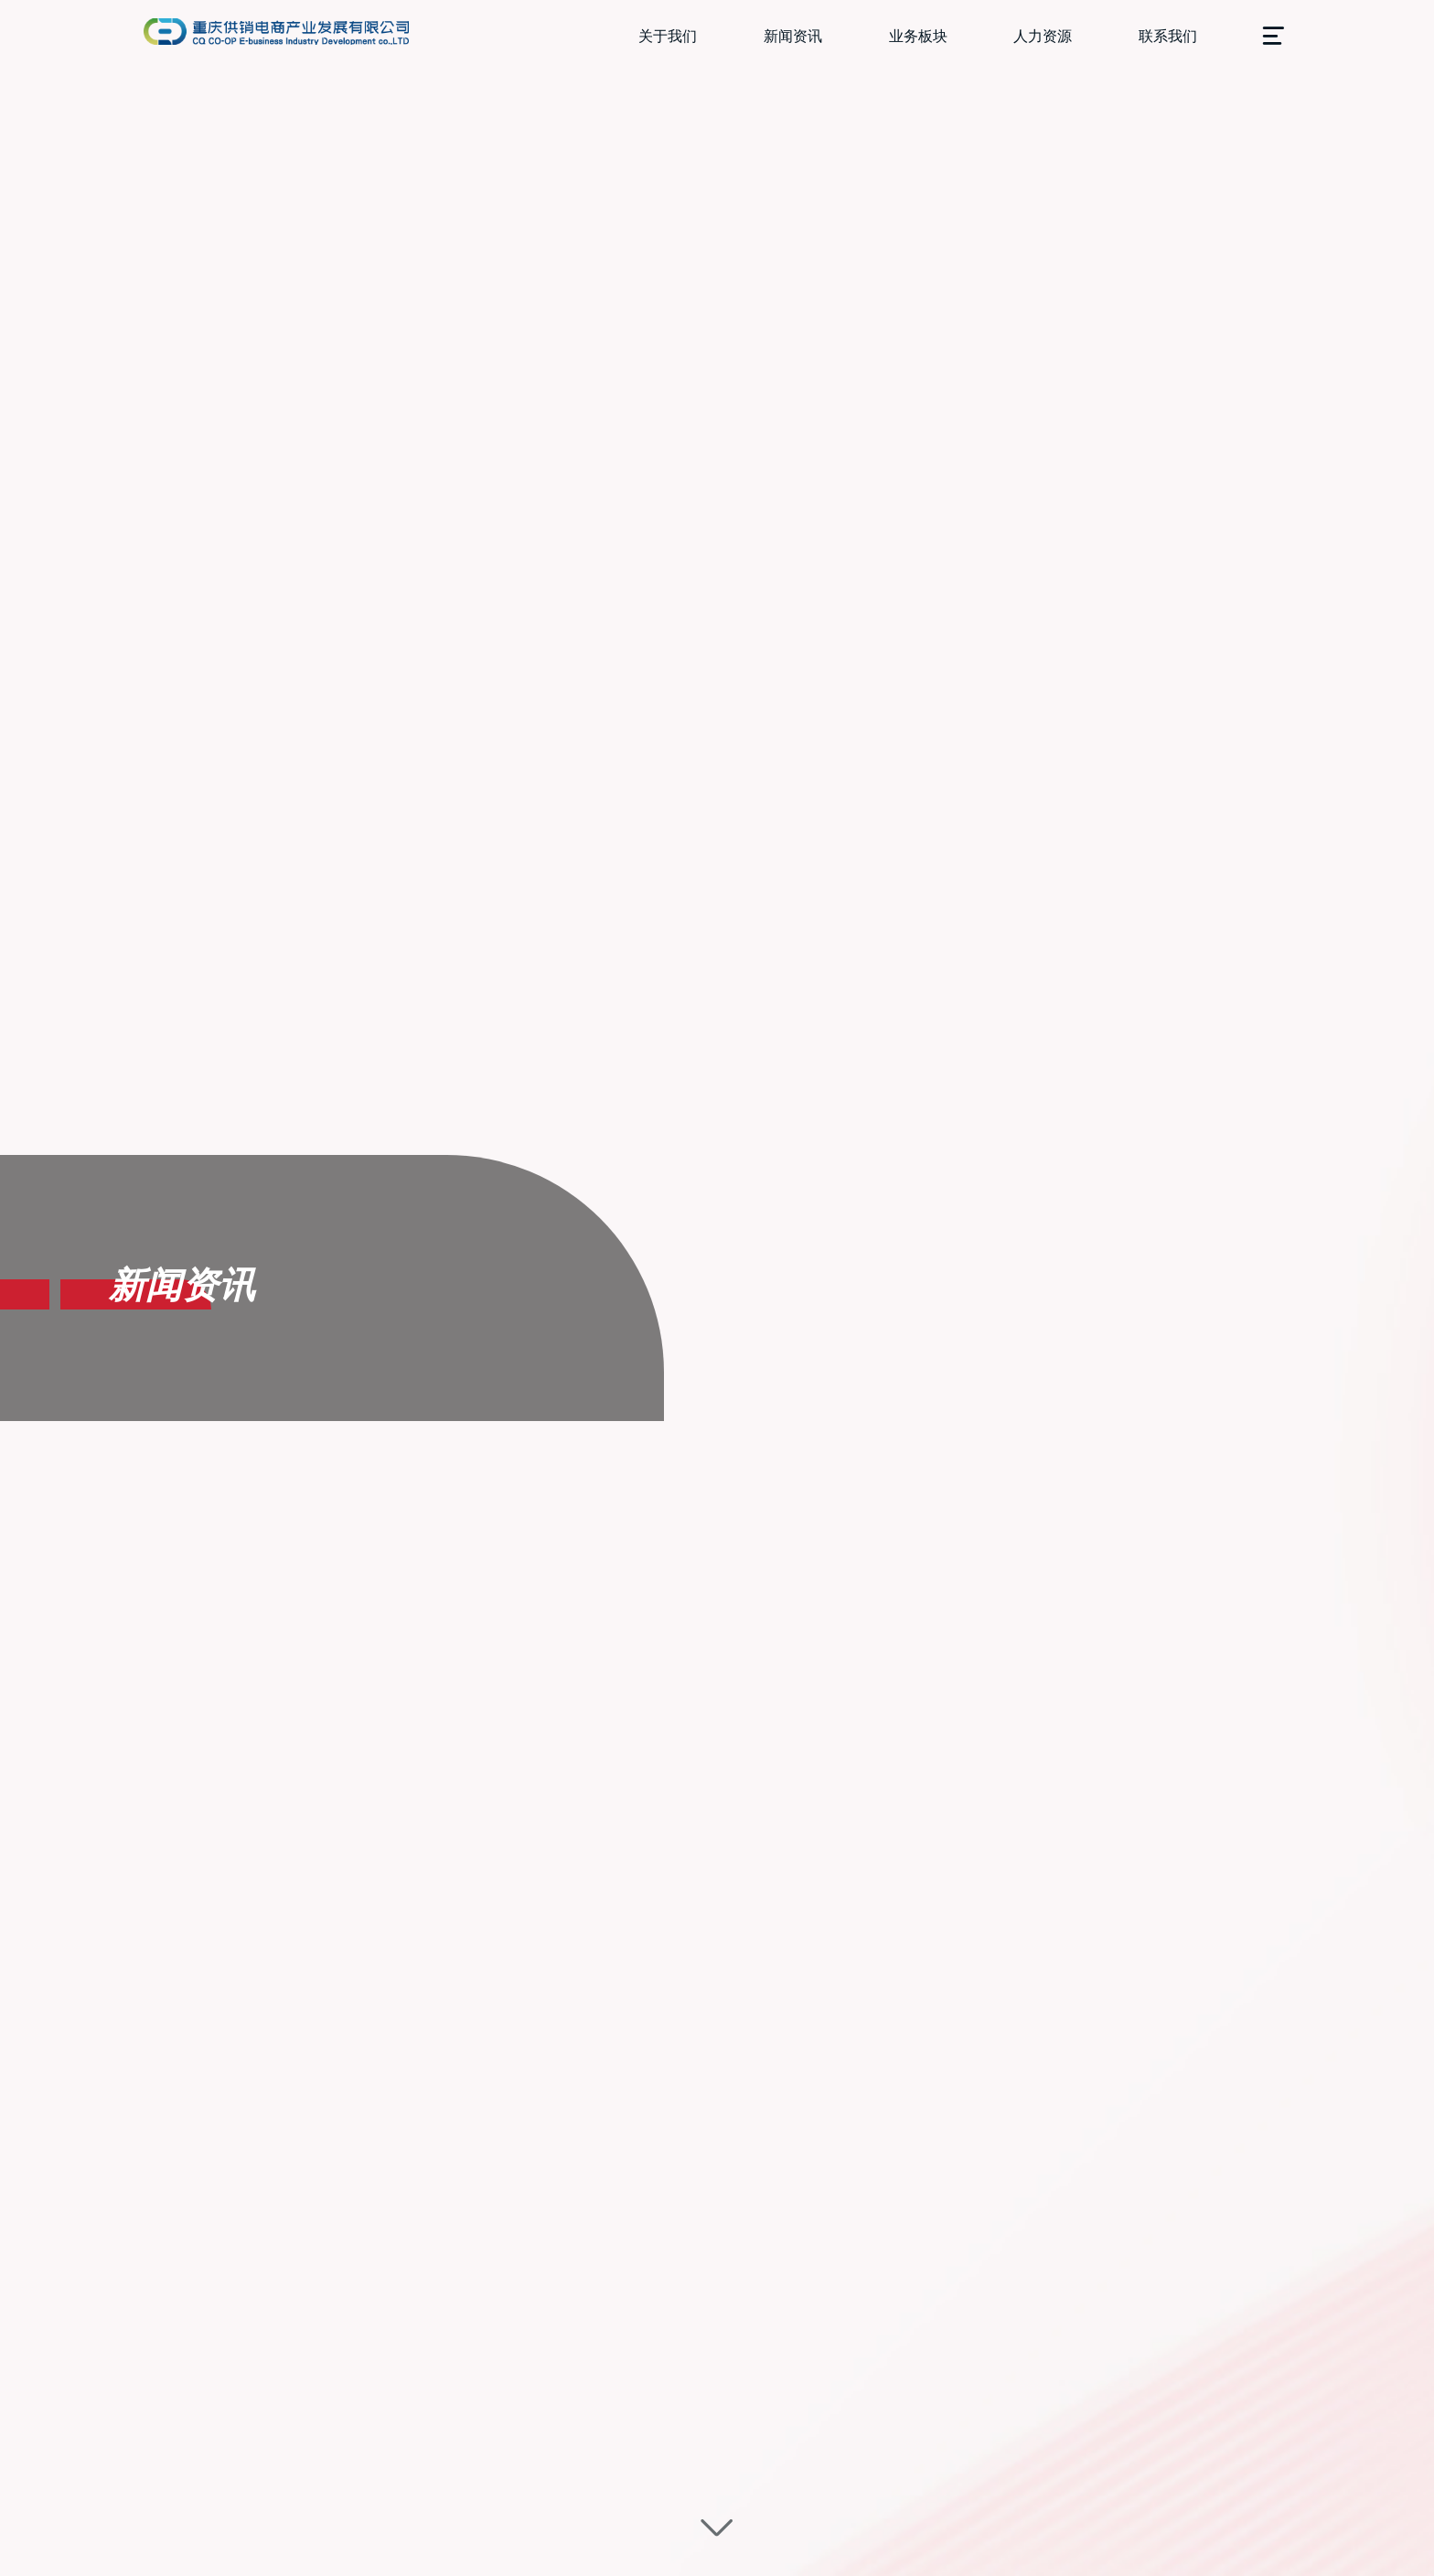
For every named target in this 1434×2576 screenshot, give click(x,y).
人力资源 (1042, 36)
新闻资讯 (793, 36)
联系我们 (1168, 36)
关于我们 (667, 36)
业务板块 (918, 36)
